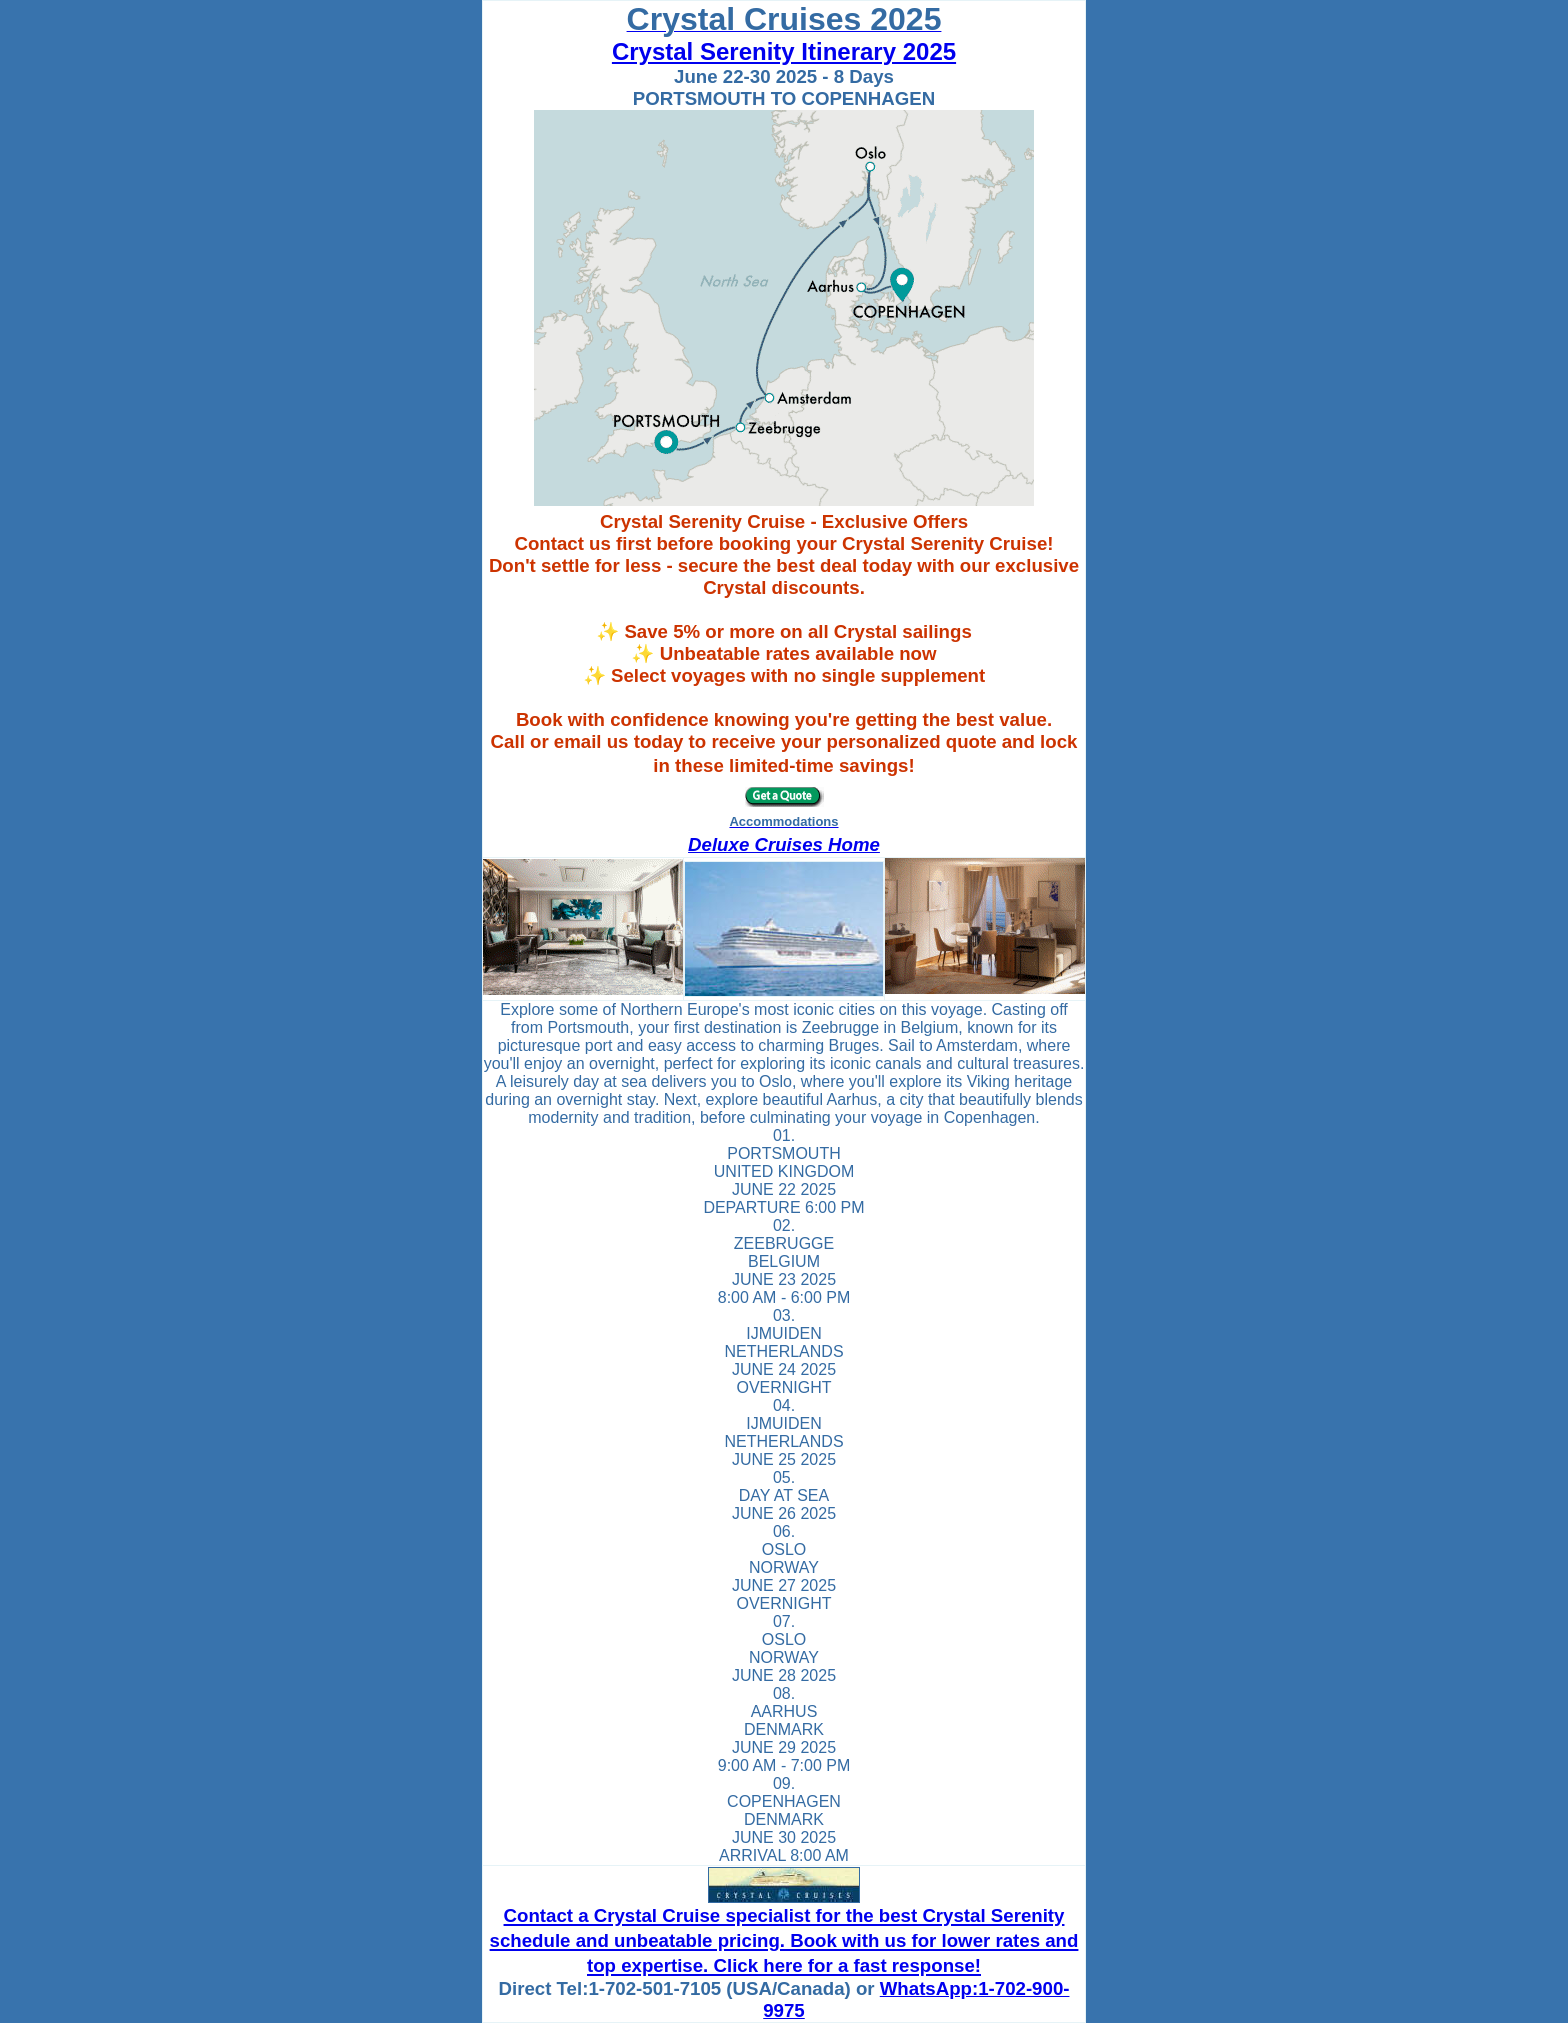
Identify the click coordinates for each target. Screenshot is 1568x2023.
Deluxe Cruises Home (784, 844)
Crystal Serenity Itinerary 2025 (784, 51)
